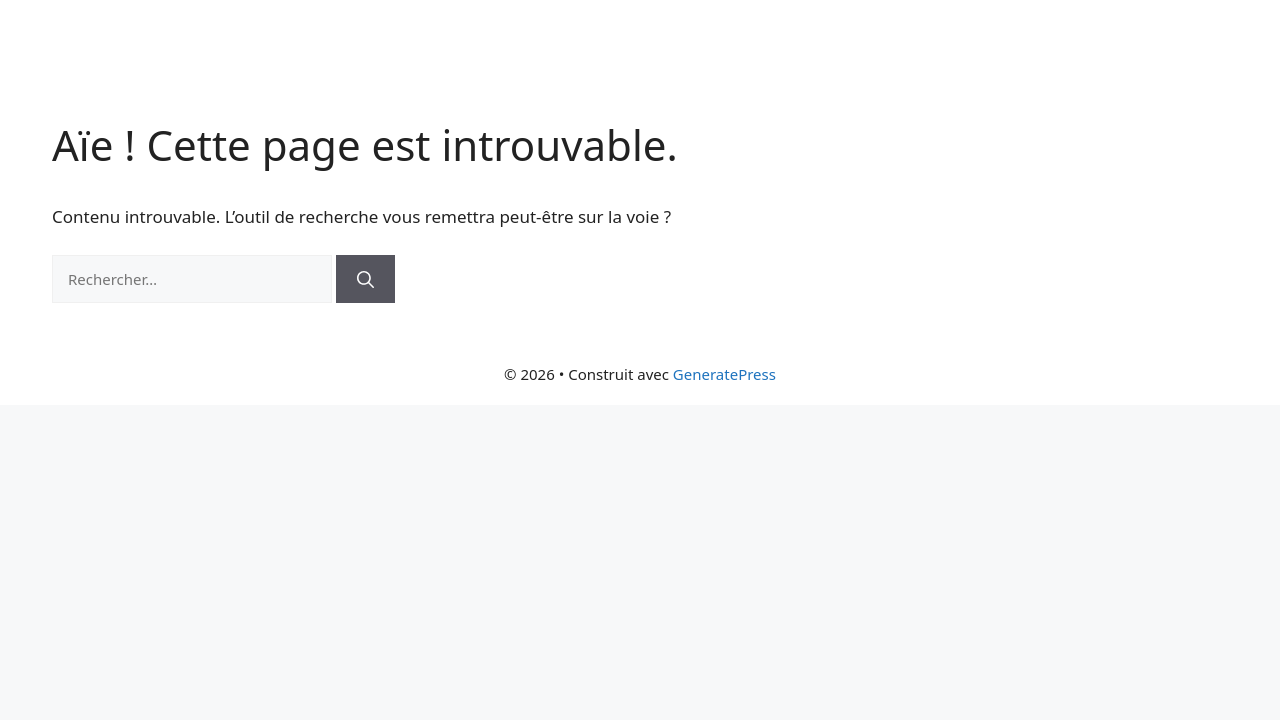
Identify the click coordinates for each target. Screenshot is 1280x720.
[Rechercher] (365, 279)
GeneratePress (724, 374)
